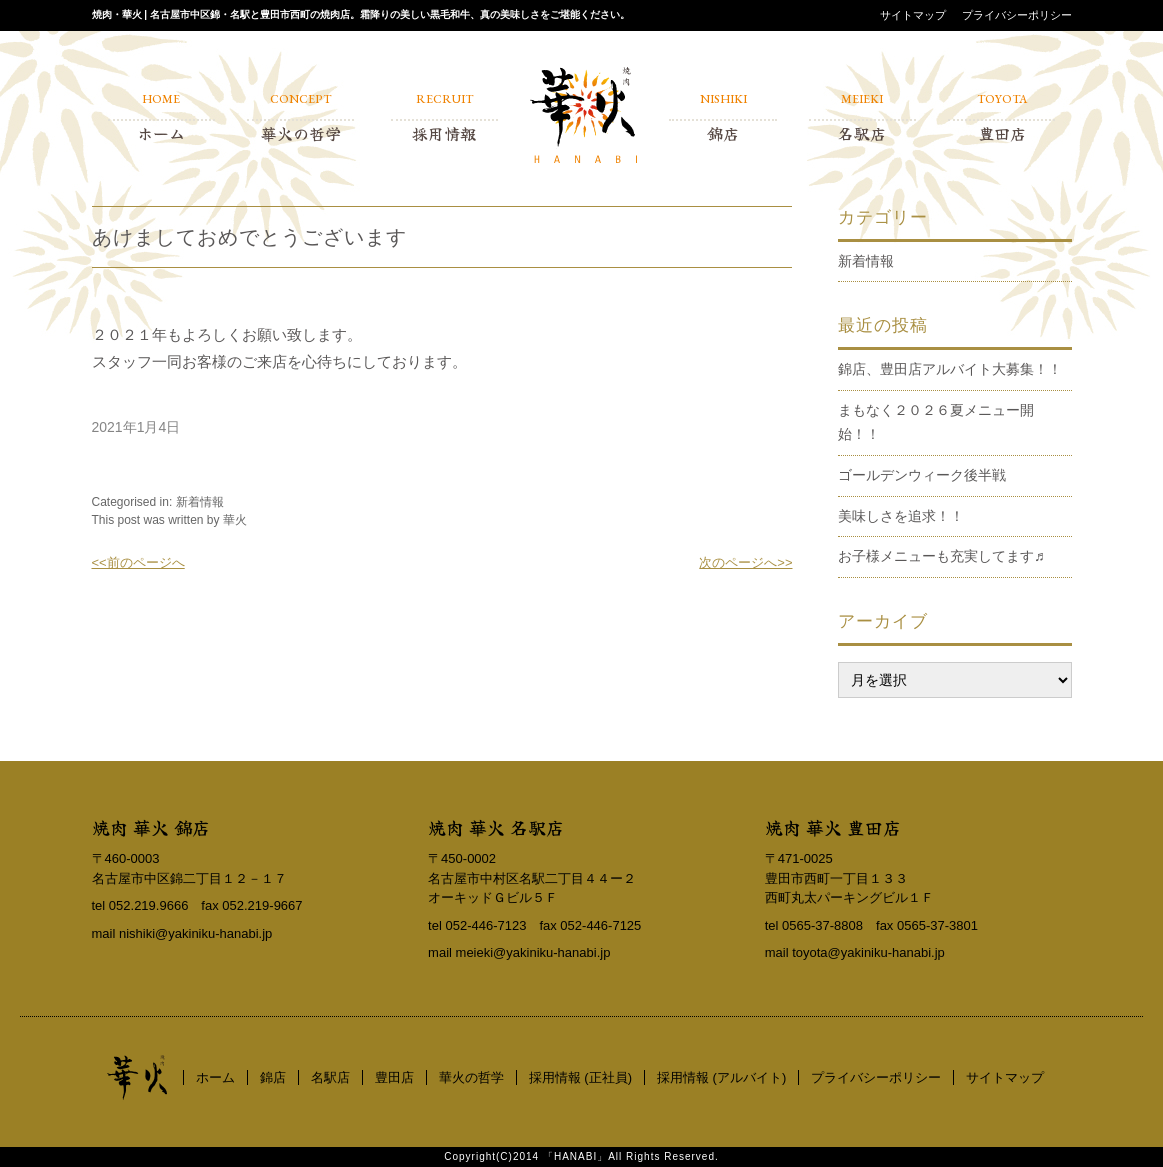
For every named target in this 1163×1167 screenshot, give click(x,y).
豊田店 (394, 1077)
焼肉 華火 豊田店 (833, 827)
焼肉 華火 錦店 (151, 827)
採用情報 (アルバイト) (721, 1077)
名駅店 (330, 1077)
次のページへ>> (745, 562)
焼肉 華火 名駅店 (496, 827)
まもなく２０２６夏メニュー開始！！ (936, 422)
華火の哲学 (471, 1077)
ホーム (215, 1077)
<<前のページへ (138, 562)
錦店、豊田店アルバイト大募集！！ (950, 369)
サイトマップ (913, 15)
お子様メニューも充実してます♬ (941, 556)
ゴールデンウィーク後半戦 (922, 475)
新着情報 (200, 502)
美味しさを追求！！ (901, 516)
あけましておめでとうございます (249, 237)
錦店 (273, 1077)
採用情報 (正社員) (580, 1077)
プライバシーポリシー (1017, 15)
